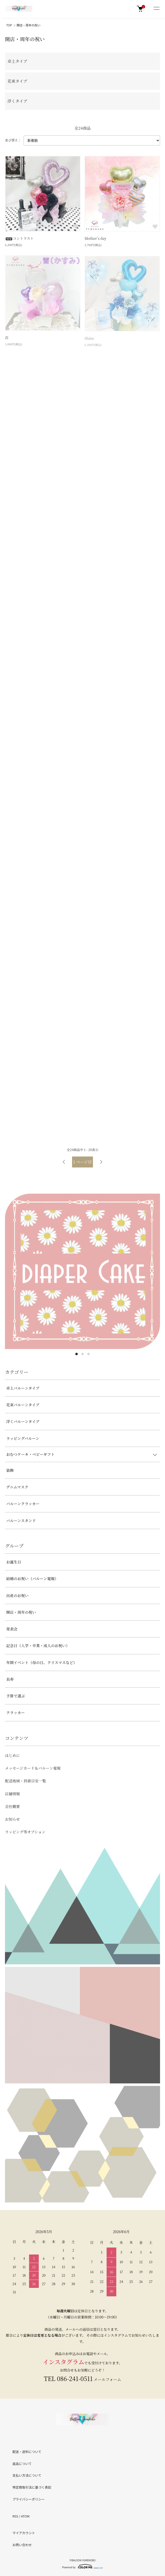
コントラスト (19, 239)
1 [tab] (76, 1354)
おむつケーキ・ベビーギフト (30, 1454)
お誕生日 (13, 1561)
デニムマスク (17, 1486)
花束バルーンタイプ (22, 1404)
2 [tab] (82, 1354)
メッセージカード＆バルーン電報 (33, 1768)
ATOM (25, 2516)
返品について (22, 2463)
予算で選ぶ (15, 1695)
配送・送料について (26, 2451)
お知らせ (12, 1819)
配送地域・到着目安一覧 (25, 1780)
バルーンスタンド (21, 1520)
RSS (15, 2516)
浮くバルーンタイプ (22, 1421)
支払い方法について (26, 2475)
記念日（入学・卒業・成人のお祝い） (38, 1645)
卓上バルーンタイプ (22, 1388)
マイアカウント (23, 2532)
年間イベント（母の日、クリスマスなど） (41, 1662)
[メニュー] (156, 8)
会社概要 (12, 1806)
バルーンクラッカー (23, 1503)
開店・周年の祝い (29, 25)
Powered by (82, 2566)
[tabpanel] (82, 1271)
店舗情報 (12, 1793)
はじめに (12, 1755)
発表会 (11, 1628)
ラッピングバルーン (22, 1438)
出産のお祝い (17, 1595)
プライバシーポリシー (28, 2499)
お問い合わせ (22, 2544)
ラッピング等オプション (25, 1831)
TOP (9, 25)
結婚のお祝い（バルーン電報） (32, 1578)
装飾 (10, 1470)
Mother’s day (95, 239)
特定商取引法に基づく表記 (31, 2487)
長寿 (10, 1679)
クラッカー (15, 1712)
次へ (101, 1162)
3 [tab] (88, 1354)
